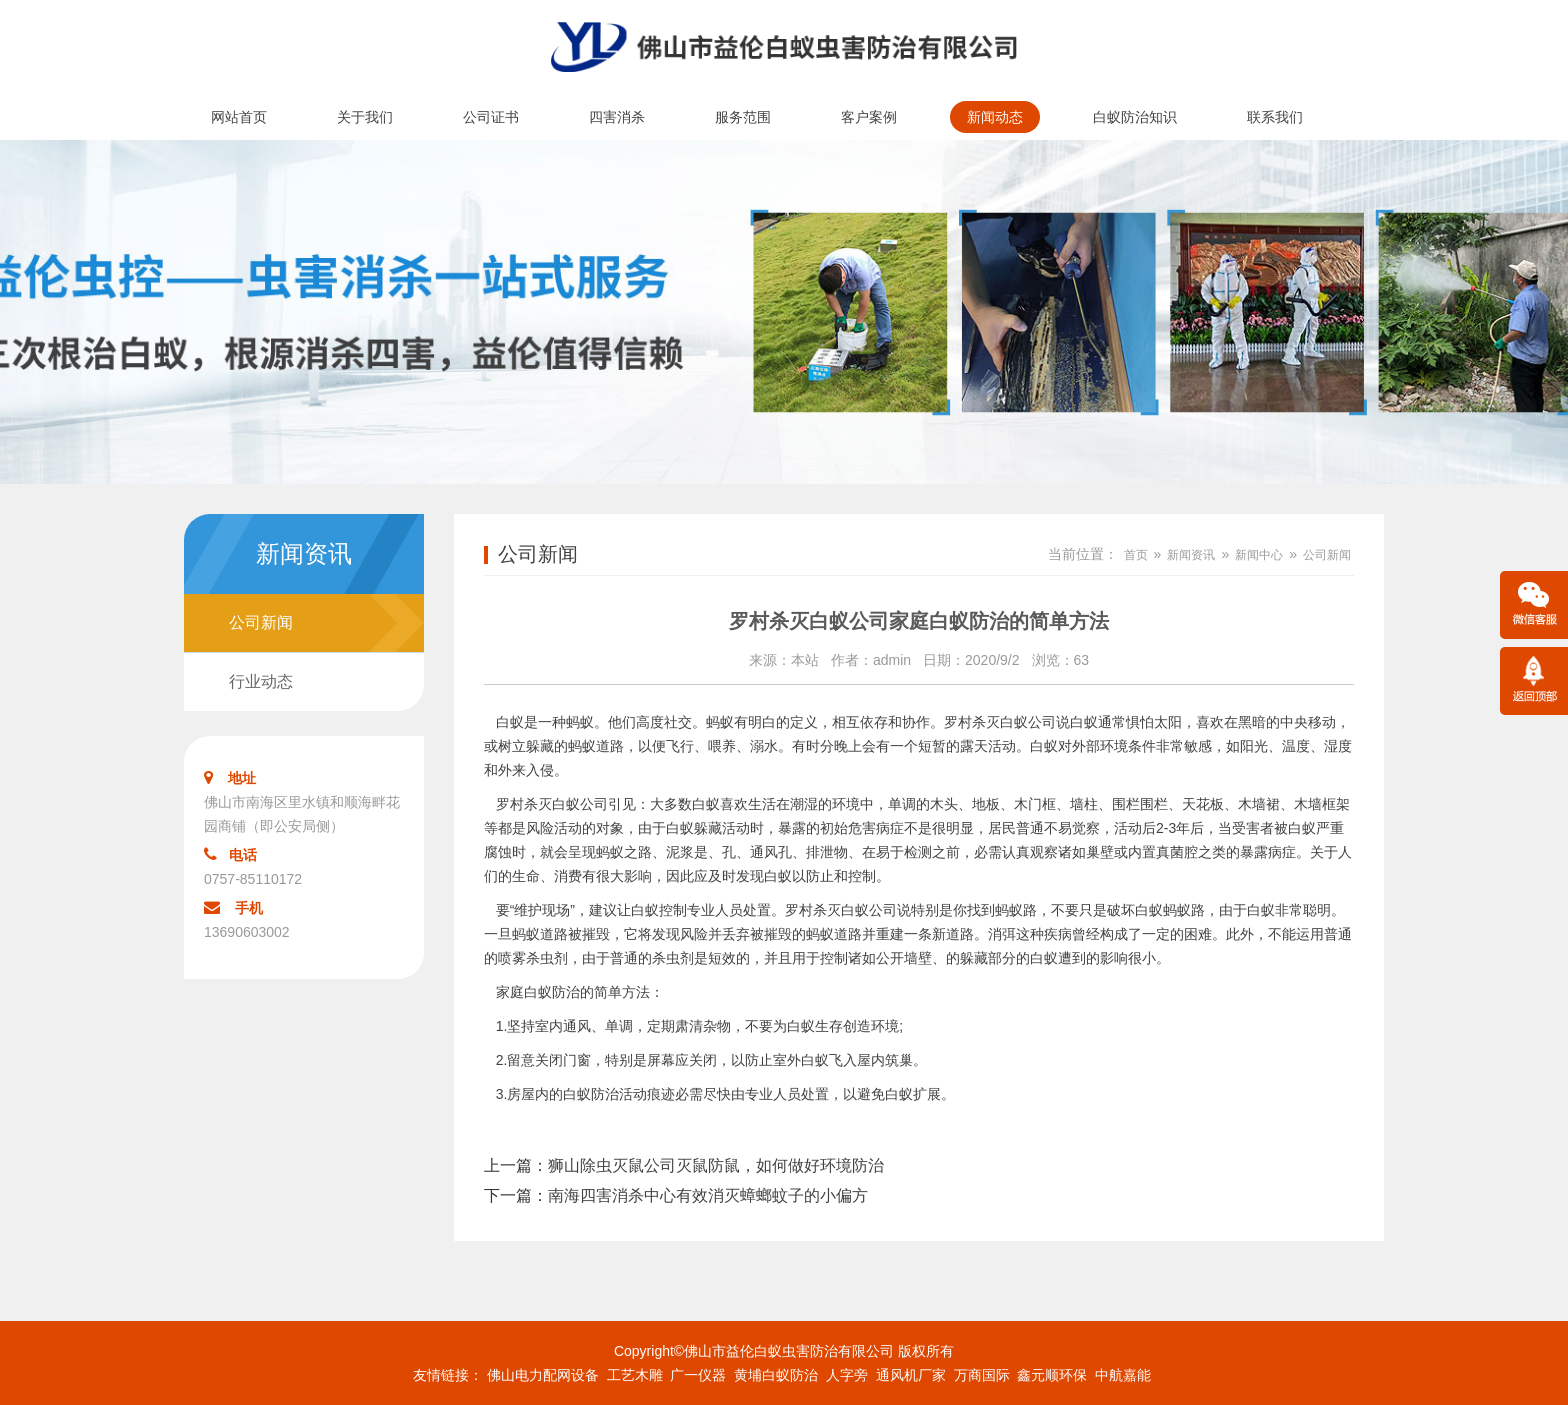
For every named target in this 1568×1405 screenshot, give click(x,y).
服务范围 (743, 117)
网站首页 (239, 117)
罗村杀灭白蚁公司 (1000, 722)
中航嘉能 (1123, 1375)
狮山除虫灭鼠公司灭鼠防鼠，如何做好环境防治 (716, 1165)
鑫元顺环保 (1052, 1375)
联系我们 (1275, 117)
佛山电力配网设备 (543, 1375)
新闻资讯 (1191, 555)
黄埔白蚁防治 (776, 1375)
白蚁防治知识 (1135, 117)
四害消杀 (617, 117)
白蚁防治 (552, 992)
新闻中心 (1259, 555)
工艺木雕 (635, 1375)
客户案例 (869, 117)
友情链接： (448, 1375)
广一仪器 (698, 1375)
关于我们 (365, 117)
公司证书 (491, 117)
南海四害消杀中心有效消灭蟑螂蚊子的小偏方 (708, 1195)
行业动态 (261, 681)
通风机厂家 (911, 1375)
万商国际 (982, 1375)
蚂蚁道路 (834, 934)
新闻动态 (995, 117)
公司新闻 (261, 622)
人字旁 (847, 1375)
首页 (1136, 555)
